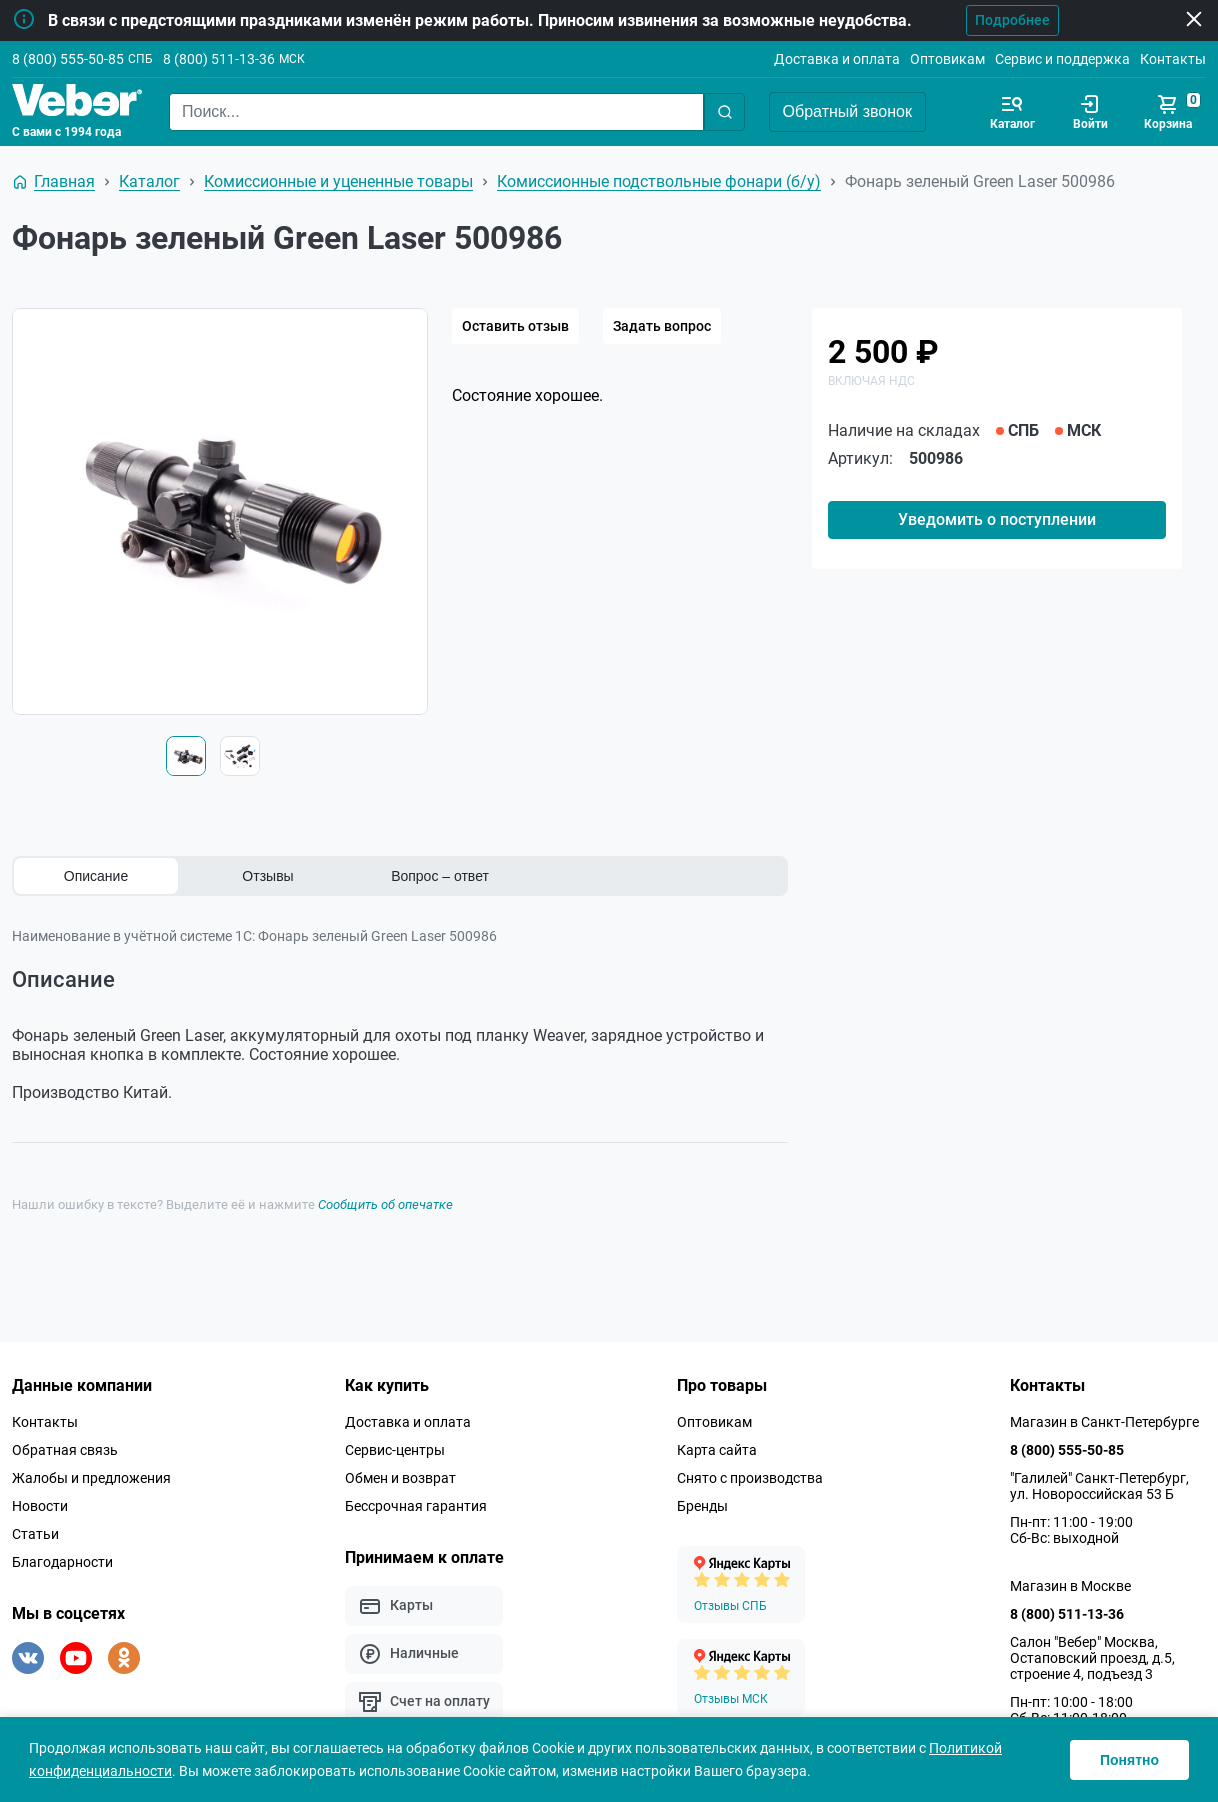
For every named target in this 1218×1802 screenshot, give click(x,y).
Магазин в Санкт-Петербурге (1104, 1420)
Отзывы (267, 876)
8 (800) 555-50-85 (68, 59)
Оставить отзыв (515, 326)
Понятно (1129, 1760)
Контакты (1173, 59)
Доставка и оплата (837, 59)
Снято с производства (750, 1476)
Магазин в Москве (1070, 1584)
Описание (96, 876)
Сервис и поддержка (1062, 59)
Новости (40, 1504)
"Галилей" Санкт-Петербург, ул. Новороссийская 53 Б (1099, 1484)
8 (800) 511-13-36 (219, 59)
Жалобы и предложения (91, 1476)
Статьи (35, 1532)
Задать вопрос (662, 326)
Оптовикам (947, 59)
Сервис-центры (395, 1448)
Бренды (702, 1504)
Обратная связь (65, 1448)
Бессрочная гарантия (416, 1504)
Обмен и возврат (400, 1476)
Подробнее (1008, 20)
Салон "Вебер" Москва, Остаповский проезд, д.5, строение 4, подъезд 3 (1092, 1656)
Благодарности (62, 1560)
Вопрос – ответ (440, 876)
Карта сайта (717, 1448)
